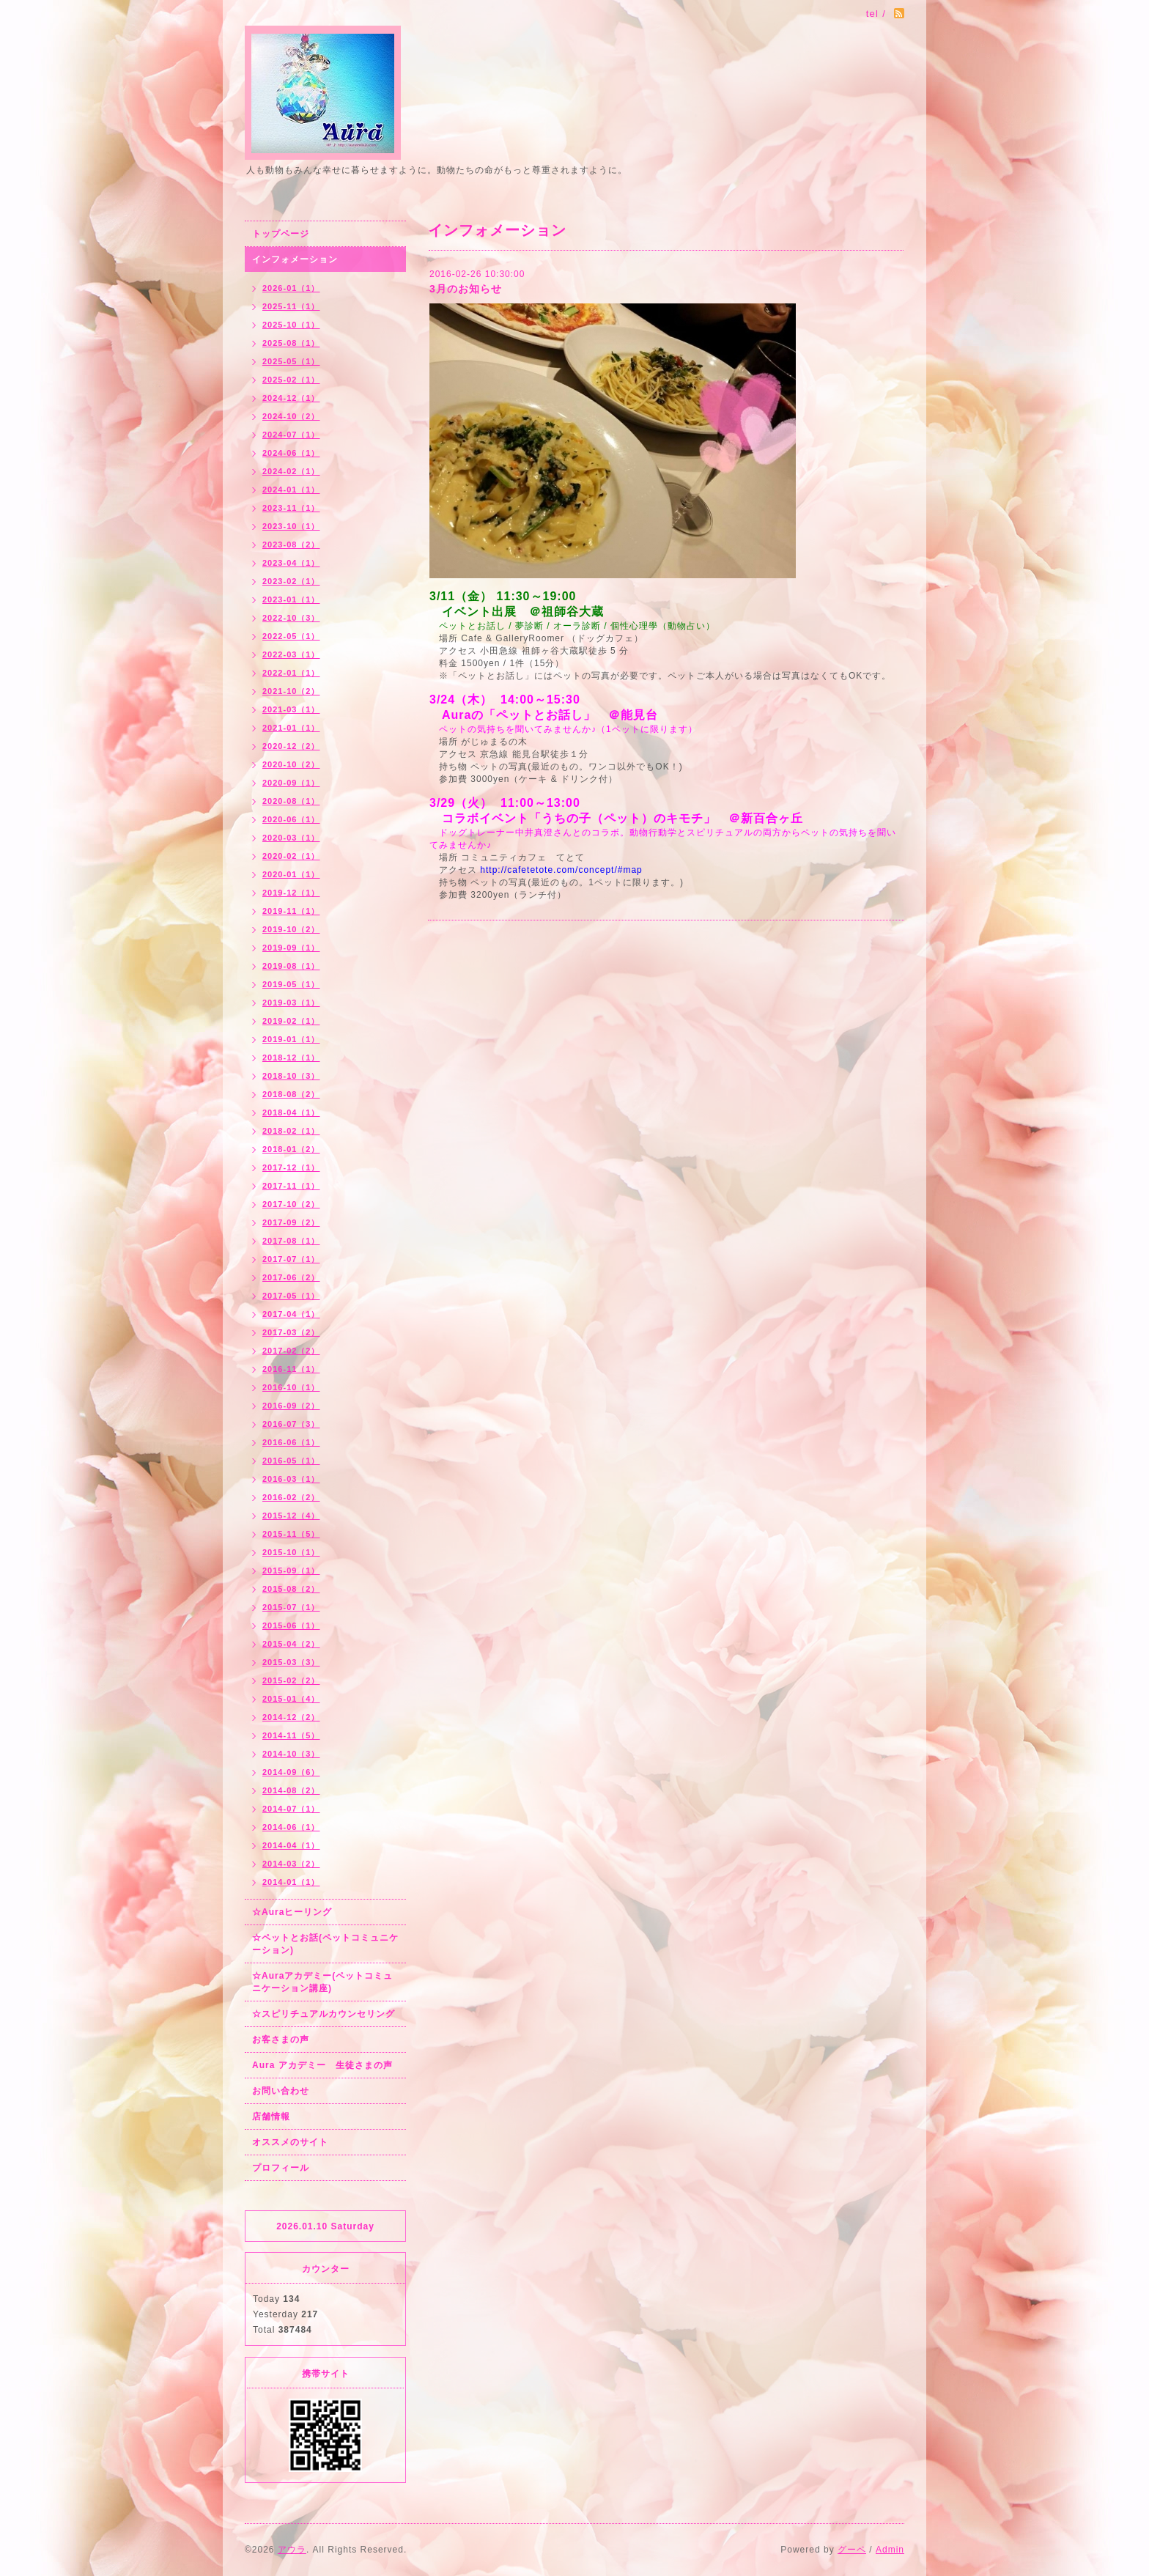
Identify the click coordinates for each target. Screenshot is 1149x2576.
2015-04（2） (291, 1643)
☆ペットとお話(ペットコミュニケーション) (325, 1944)
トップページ (280, 234)
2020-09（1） (291, 782)
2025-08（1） (291, 343)
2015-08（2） (291, 1588)
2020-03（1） (291, 837)
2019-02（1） (291, 1020)
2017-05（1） (291, 1295)
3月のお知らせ (465, 289)
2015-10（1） (291, 1552)
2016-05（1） (291, 1460)
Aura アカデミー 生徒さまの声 (322, 2065)
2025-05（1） (291, 361)
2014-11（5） (291, 1735)
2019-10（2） (291, 929)
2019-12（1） (291, 892)
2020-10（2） (291, 764)
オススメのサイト (290, 2142)
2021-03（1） (291, 709)
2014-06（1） (291, 1827)
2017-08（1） (291, 1240)
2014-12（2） (291, 1717)
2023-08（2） (291, 544)
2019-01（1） (291, 1039)
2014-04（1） (291, 1845)
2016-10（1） (291, 1387)
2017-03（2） (291, 1332)
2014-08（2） (291, 1790)
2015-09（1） (291, 1570)
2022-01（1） (291, 672)
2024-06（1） (291, 453)
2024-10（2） (291, 416)
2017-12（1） (291, 1167)
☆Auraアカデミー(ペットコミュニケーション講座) (322, 1982)
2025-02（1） (291, 379)
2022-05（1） (291, 636)
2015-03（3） (291, 1662)
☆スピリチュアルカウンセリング (323, 2014)
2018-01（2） (291, 1149)
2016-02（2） (291, 1497)
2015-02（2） (291, 1680)
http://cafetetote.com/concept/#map (561, 870)
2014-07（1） (291, 1808)
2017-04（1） (291, 1314)
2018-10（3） (291, 1075)
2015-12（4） (291, 1515)
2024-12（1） (291, 398)
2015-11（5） (291, 1533)
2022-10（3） (291, 617)
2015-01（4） (291, 1698)
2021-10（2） (291, 691)
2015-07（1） (291, 1607)
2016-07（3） (291, 1424)
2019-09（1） (291, 947)
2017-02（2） (291, 1350)
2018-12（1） (291, 1057)
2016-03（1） (291, 1479)
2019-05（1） (291, 984)
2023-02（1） (291, 581)
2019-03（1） (291, 1002)
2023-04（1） (291, 562)
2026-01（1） (291, 288)
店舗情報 (271, 2116)
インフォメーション (295, 259)
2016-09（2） (291, 1405)
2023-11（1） (291, 507)
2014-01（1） (291, 1882)
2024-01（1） (291, 489)
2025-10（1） (291, 324)
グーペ (852, 2549)
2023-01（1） (291, 599)
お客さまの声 (280, 2039)
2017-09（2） (291, 1222)
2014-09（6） (291, 1772)
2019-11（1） (291, 911)
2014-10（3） (291, 1753)
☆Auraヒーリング (292, 1912)
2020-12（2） (291, 746)
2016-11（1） (291, 1369)
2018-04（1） (291, 1112)
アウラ (292, 2549)
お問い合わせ (280, 2091)
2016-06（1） (291, 1442)
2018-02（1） (291, 1130)
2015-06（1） (291, 1625)
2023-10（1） (291, 526)
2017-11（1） (291, 1185)
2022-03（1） (291, 654)
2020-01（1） (291, 874)
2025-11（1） (291, 306)
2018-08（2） (291, 1094)
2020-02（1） (291, 856)
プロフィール (280, 2168)
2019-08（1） (291, 966)
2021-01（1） (291, 727)
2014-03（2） (291, 1863)
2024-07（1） (291, 434)
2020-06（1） (291, 819)
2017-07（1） (291, 1259)
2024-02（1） (291, 471)
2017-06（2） (291, 1277)
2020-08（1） (291, 801)
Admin (890, 2549)
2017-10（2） (291, 1204)
